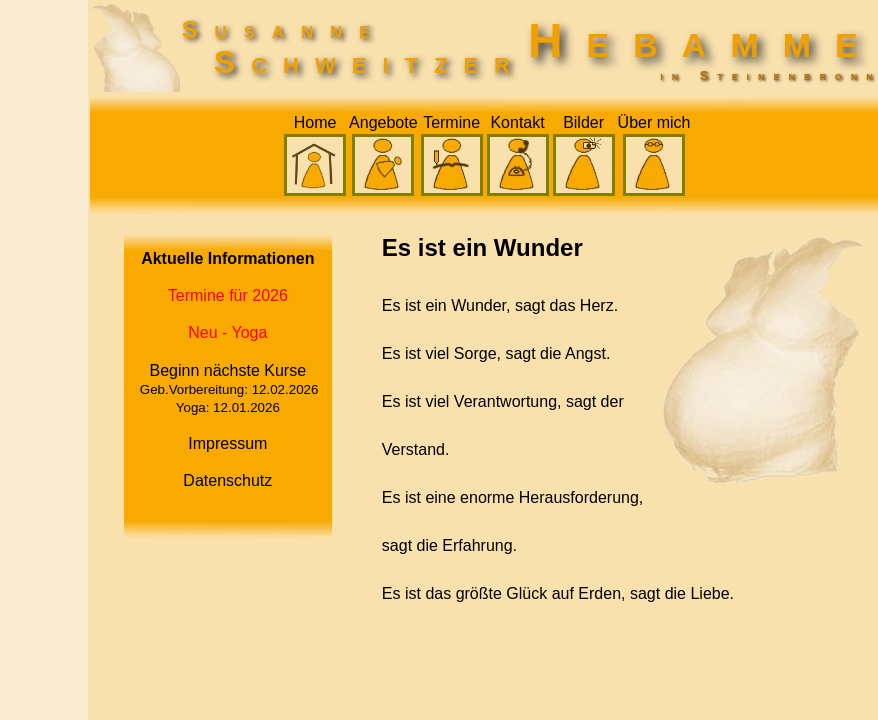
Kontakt (517, 122)
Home (315, 122)
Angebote (383, 122)
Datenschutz (227, 480)
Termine (451, 122)
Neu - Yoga (227, 332)
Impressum (227, 443)
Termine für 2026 (228, 295)
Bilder (583, 122)
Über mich (654, 122)
